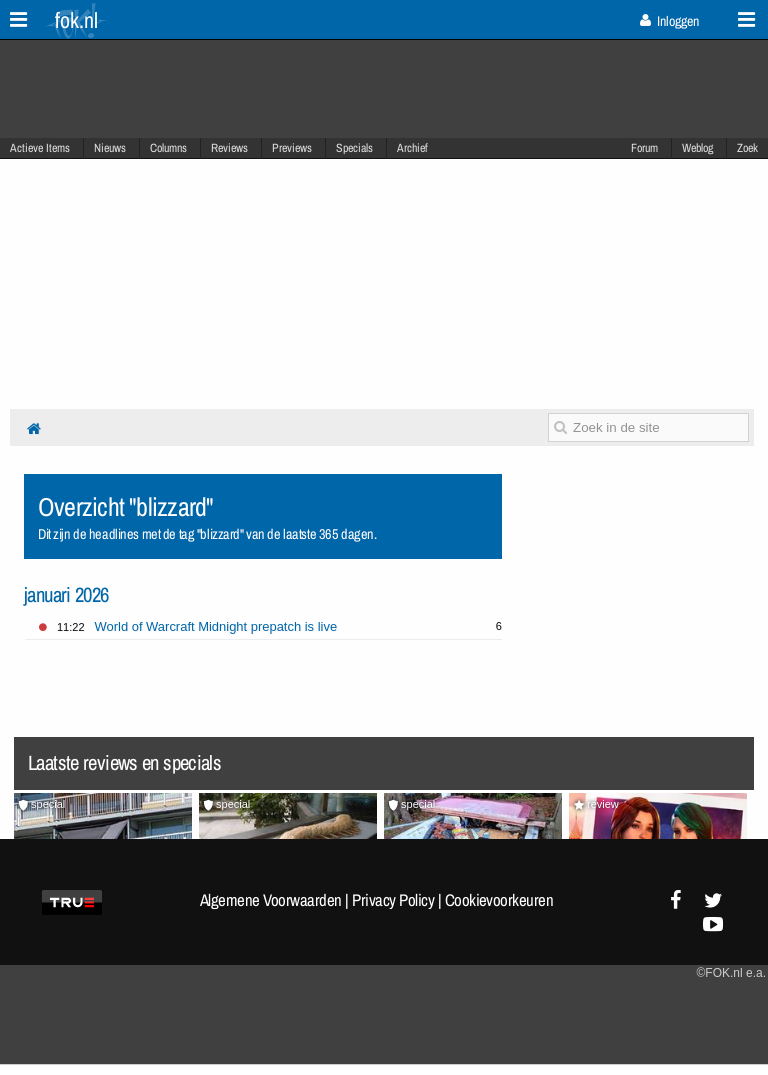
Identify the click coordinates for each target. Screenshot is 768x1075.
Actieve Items (40, 148)
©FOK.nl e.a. (731, 973)
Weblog (697, 148)
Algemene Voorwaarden (271, 900)
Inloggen (669, 21)
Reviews (229, 148)
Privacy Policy (393, 900)
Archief (412, 148)
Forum (644, 148)
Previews (292, 148)
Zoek (747, 148)
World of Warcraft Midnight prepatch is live (216, 626)
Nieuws (110, 148)
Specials (354, 148)
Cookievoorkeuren (499, 900)
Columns (168, 148)
